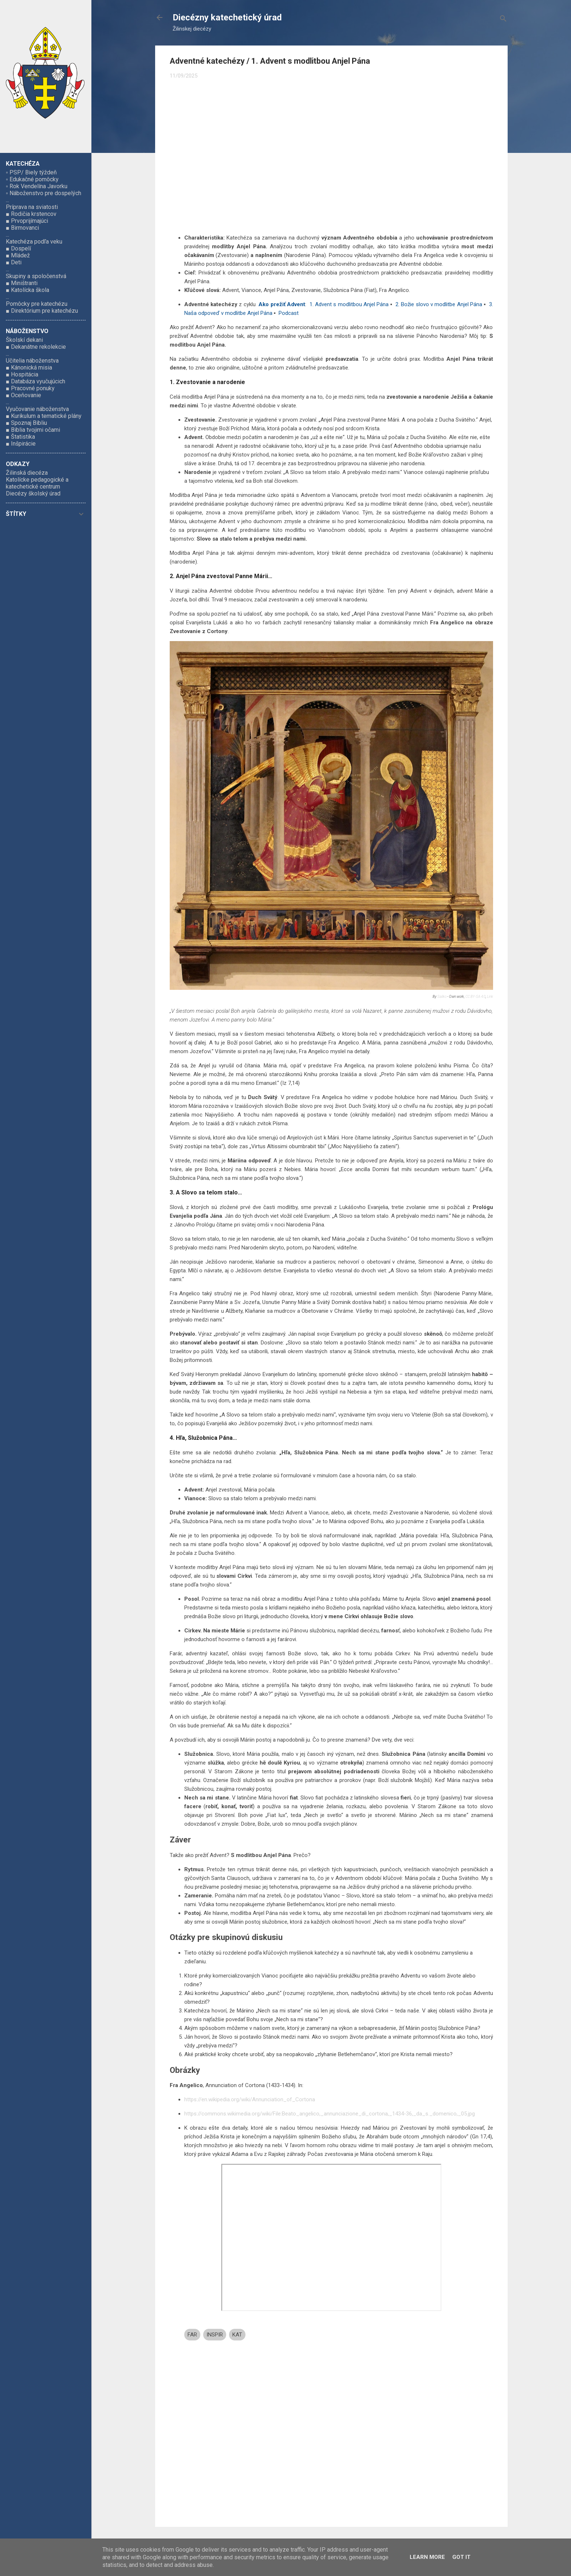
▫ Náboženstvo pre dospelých (43, 193)
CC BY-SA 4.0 (475, 997)
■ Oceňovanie (23, 395)
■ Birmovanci (22, 227)
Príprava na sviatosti (32, 207)
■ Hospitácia (22, 374)
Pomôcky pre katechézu (36, 303)
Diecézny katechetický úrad (227, 17)
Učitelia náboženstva (32, 360)
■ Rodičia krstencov (31, 213)
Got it (461, 2557)
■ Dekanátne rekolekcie (36, 346)
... (7, 200)
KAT (237, 2334)
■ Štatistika (20, 436)
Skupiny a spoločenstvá (36, 276)
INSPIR (214, 2334)
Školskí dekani (24, 339)
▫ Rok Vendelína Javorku (36, 186)
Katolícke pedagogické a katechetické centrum (37, 483)
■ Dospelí (18, 248)
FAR (192, 2334)
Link (490, 997)
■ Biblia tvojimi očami (33, 429)
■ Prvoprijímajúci (27, 220)
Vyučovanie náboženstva (37, 409)
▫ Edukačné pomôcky (32, 179)
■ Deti (13, 262)
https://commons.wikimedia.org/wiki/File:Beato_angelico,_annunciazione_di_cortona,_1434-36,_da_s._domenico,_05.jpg (329, 2113)
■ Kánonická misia (29, 367)
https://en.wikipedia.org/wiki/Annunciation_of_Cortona (249, 2099)
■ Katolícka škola (27, 290)
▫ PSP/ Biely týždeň (31, 172)
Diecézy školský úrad (33, 493)
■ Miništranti (22, 283)
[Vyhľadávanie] (503, 20)
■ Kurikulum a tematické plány (44, 415)
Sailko (441, 997)
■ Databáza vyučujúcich (35, 381)
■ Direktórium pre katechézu (42, 310)
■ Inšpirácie (21, 443)
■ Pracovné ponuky (30, 388)
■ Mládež (18, 255)
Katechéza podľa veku (34, 241)
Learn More (427, 2557)
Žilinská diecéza (27, 472)
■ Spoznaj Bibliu (26, 422)
